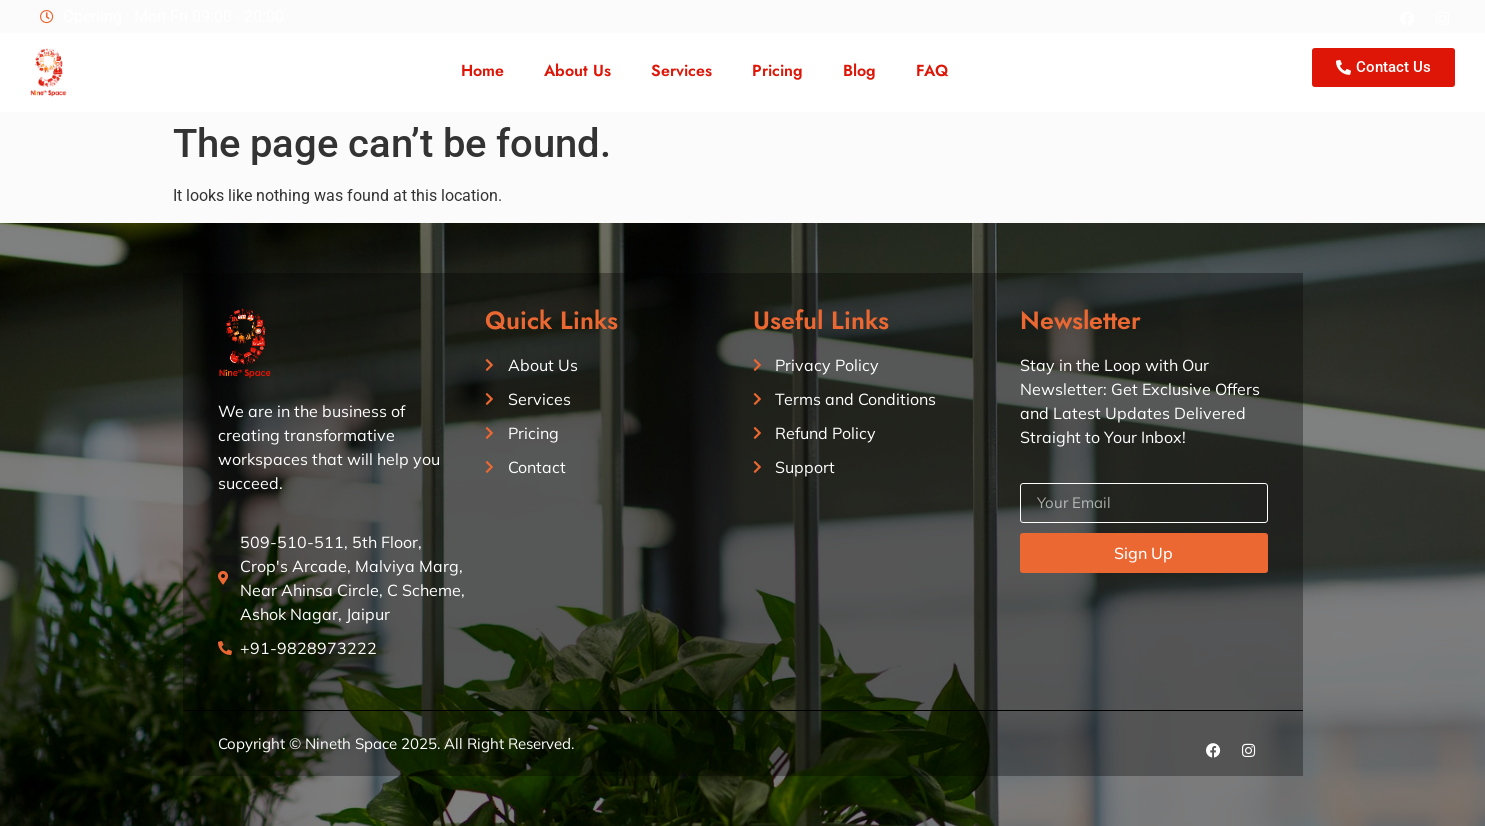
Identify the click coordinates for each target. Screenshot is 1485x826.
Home (482, 70)
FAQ (932, 70)
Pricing (777, 70)
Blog (859, 70)
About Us (577, 70)
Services (681, 70)
